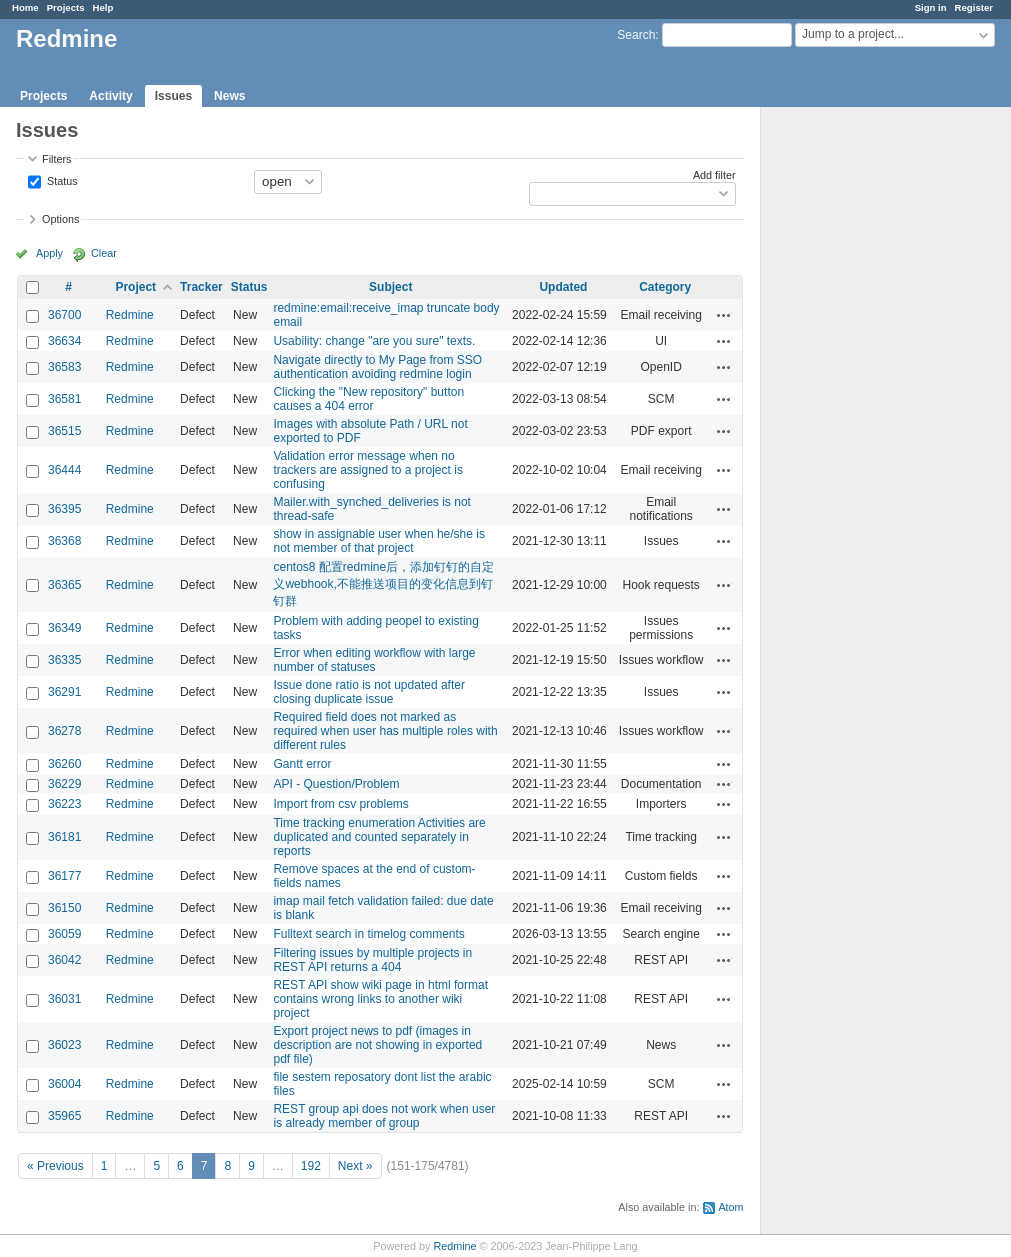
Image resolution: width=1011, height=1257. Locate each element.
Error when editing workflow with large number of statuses (374, 660)
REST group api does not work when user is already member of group (384, 1116)
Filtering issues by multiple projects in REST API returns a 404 (372, 960)
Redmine (130, 315)
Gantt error (302, 764)
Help (103, 7)
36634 (64, 341)
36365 (64, 585)
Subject (390, 287)
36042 (64, 960)
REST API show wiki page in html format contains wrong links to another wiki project (380, 999)
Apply (49, 253)
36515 (64, 431)
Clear (104, 253)
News (229, 96)
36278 (64, 731)
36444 (64, 470)
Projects (66, 7)
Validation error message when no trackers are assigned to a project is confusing (367, 470)
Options (60, 219)
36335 (64, 660)
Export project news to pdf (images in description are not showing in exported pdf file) (377, 1045)
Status (61, 180)
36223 (64, 804)
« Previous (55, 1166)
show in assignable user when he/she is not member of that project (378, 541)
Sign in (931, 7)
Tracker (201, 287)
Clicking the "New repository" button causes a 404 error (368, 399)
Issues (173, 96)
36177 (64, 876)
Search (636, 35)
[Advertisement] (861, 421)
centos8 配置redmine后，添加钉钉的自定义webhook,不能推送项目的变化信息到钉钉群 (383, 584)
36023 (64, 1045)
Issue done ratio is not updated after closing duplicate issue (368, 692)
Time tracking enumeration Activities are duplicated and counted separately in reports (379, 837)
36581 (64, 399)
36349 (64, 628)
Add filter (714, 175)
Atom (730, 1207)
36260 (64, 764)
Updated (563, 287)
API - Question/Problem (336, 784)
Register (974, 7)
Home (25, 7)
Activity (110, 96)
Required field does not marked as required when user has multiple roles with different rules (385, 731)
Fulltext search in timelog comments (368, 934)
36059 (64, 934)
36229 (64, 784)
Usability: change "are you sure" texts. (374, 341)
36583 (64, 367)
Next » (355, 1166)
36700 (64, 315)
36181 (64, 837)
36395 (64, 509)
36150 (64, 908)
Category (665, 287)
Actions (724, 315)
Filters (56, 159)
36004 (64, 1084)
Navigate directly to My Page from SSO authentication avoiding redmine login (377, 367)
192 (311, 1166)
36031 (64, 999)
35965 (64, 1116)
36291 (64, 692)
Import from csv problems (340, 804)
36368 (64, 541)
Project (135, 287)
